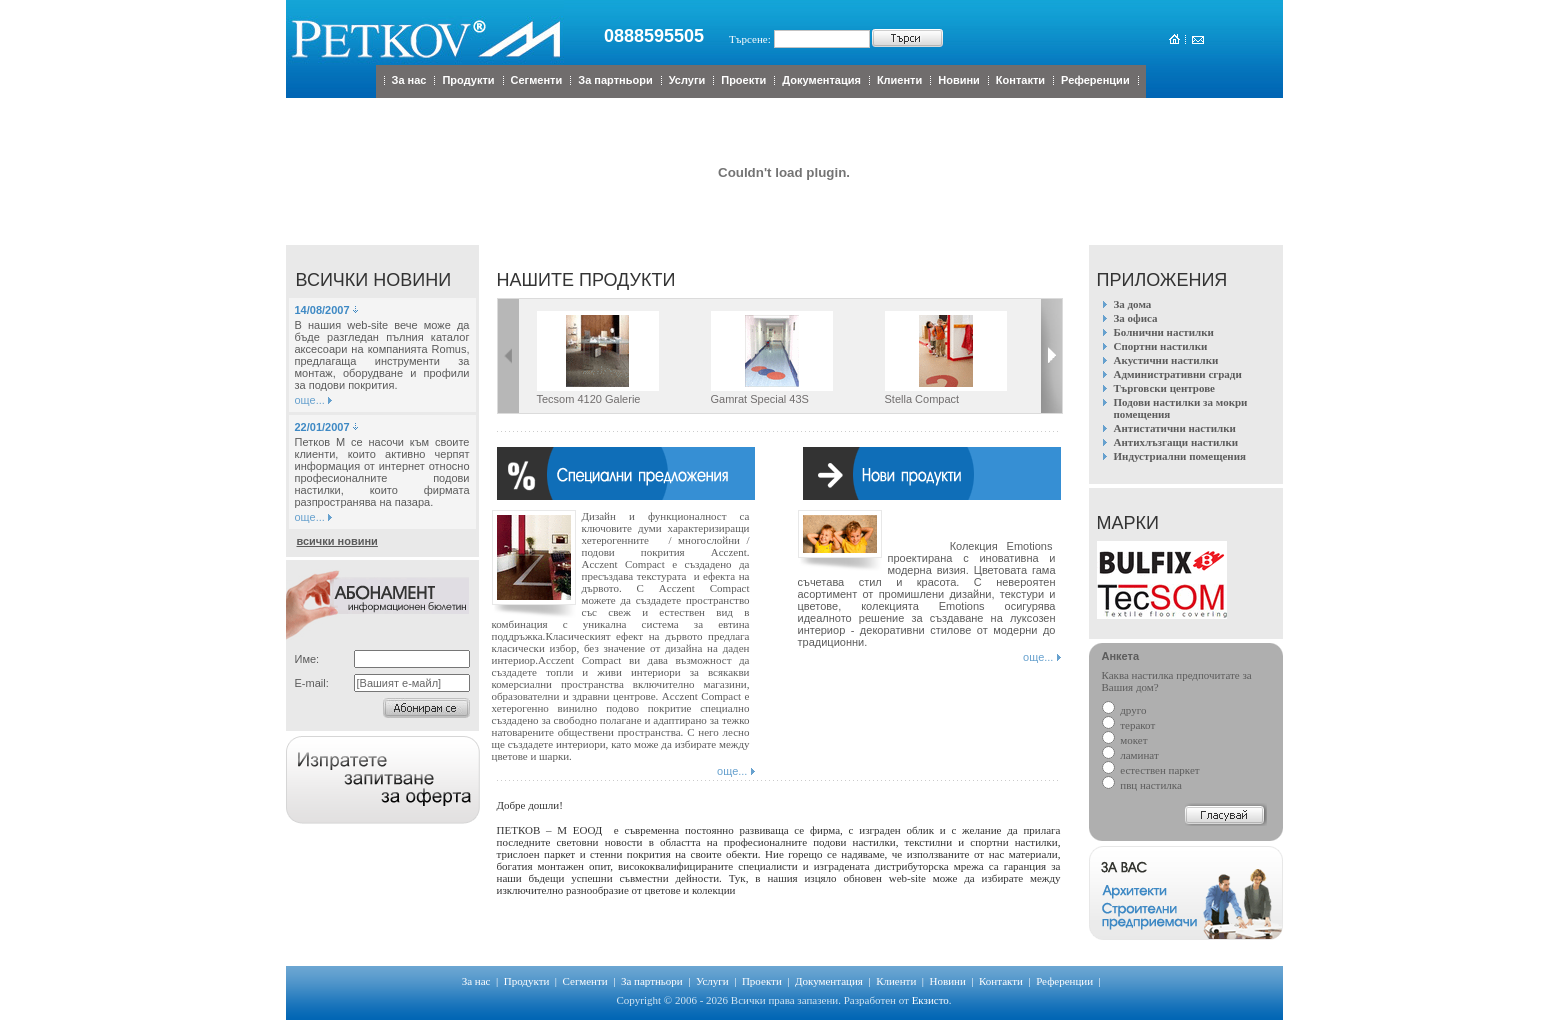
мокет (1125, 740)
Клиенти (899, 80)
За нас (409, 80)
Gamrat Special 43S (760, 399)
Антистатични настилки (1175, 428)
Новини (959, 80)
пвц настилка (1142, 785)
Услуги (687, 80)
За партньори (615, 80)
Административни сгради (1178, 374)
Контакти (1020, 80)
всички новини (337, 541)
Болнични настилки (1164, 332)
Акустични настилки (1166, 360)
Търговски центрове (1164, 388)
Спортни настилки (1161, 346)
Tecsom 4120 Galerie (589, 399)
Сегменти (537, 80)
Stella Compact (922, 399)
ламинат (1130, 755)
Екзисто (930, 1000)
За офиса (1136, 318)
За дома (1133, 304)
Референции (1095, 80)
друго (1124, 710)
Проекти (743, 80)
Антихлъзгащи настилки (1176, 442)
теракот (1129, 725)
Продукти (468, 80)
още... (310, 400)
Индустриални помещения (1180, 456)
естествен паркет (1151, 770)
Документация (821, 80)
